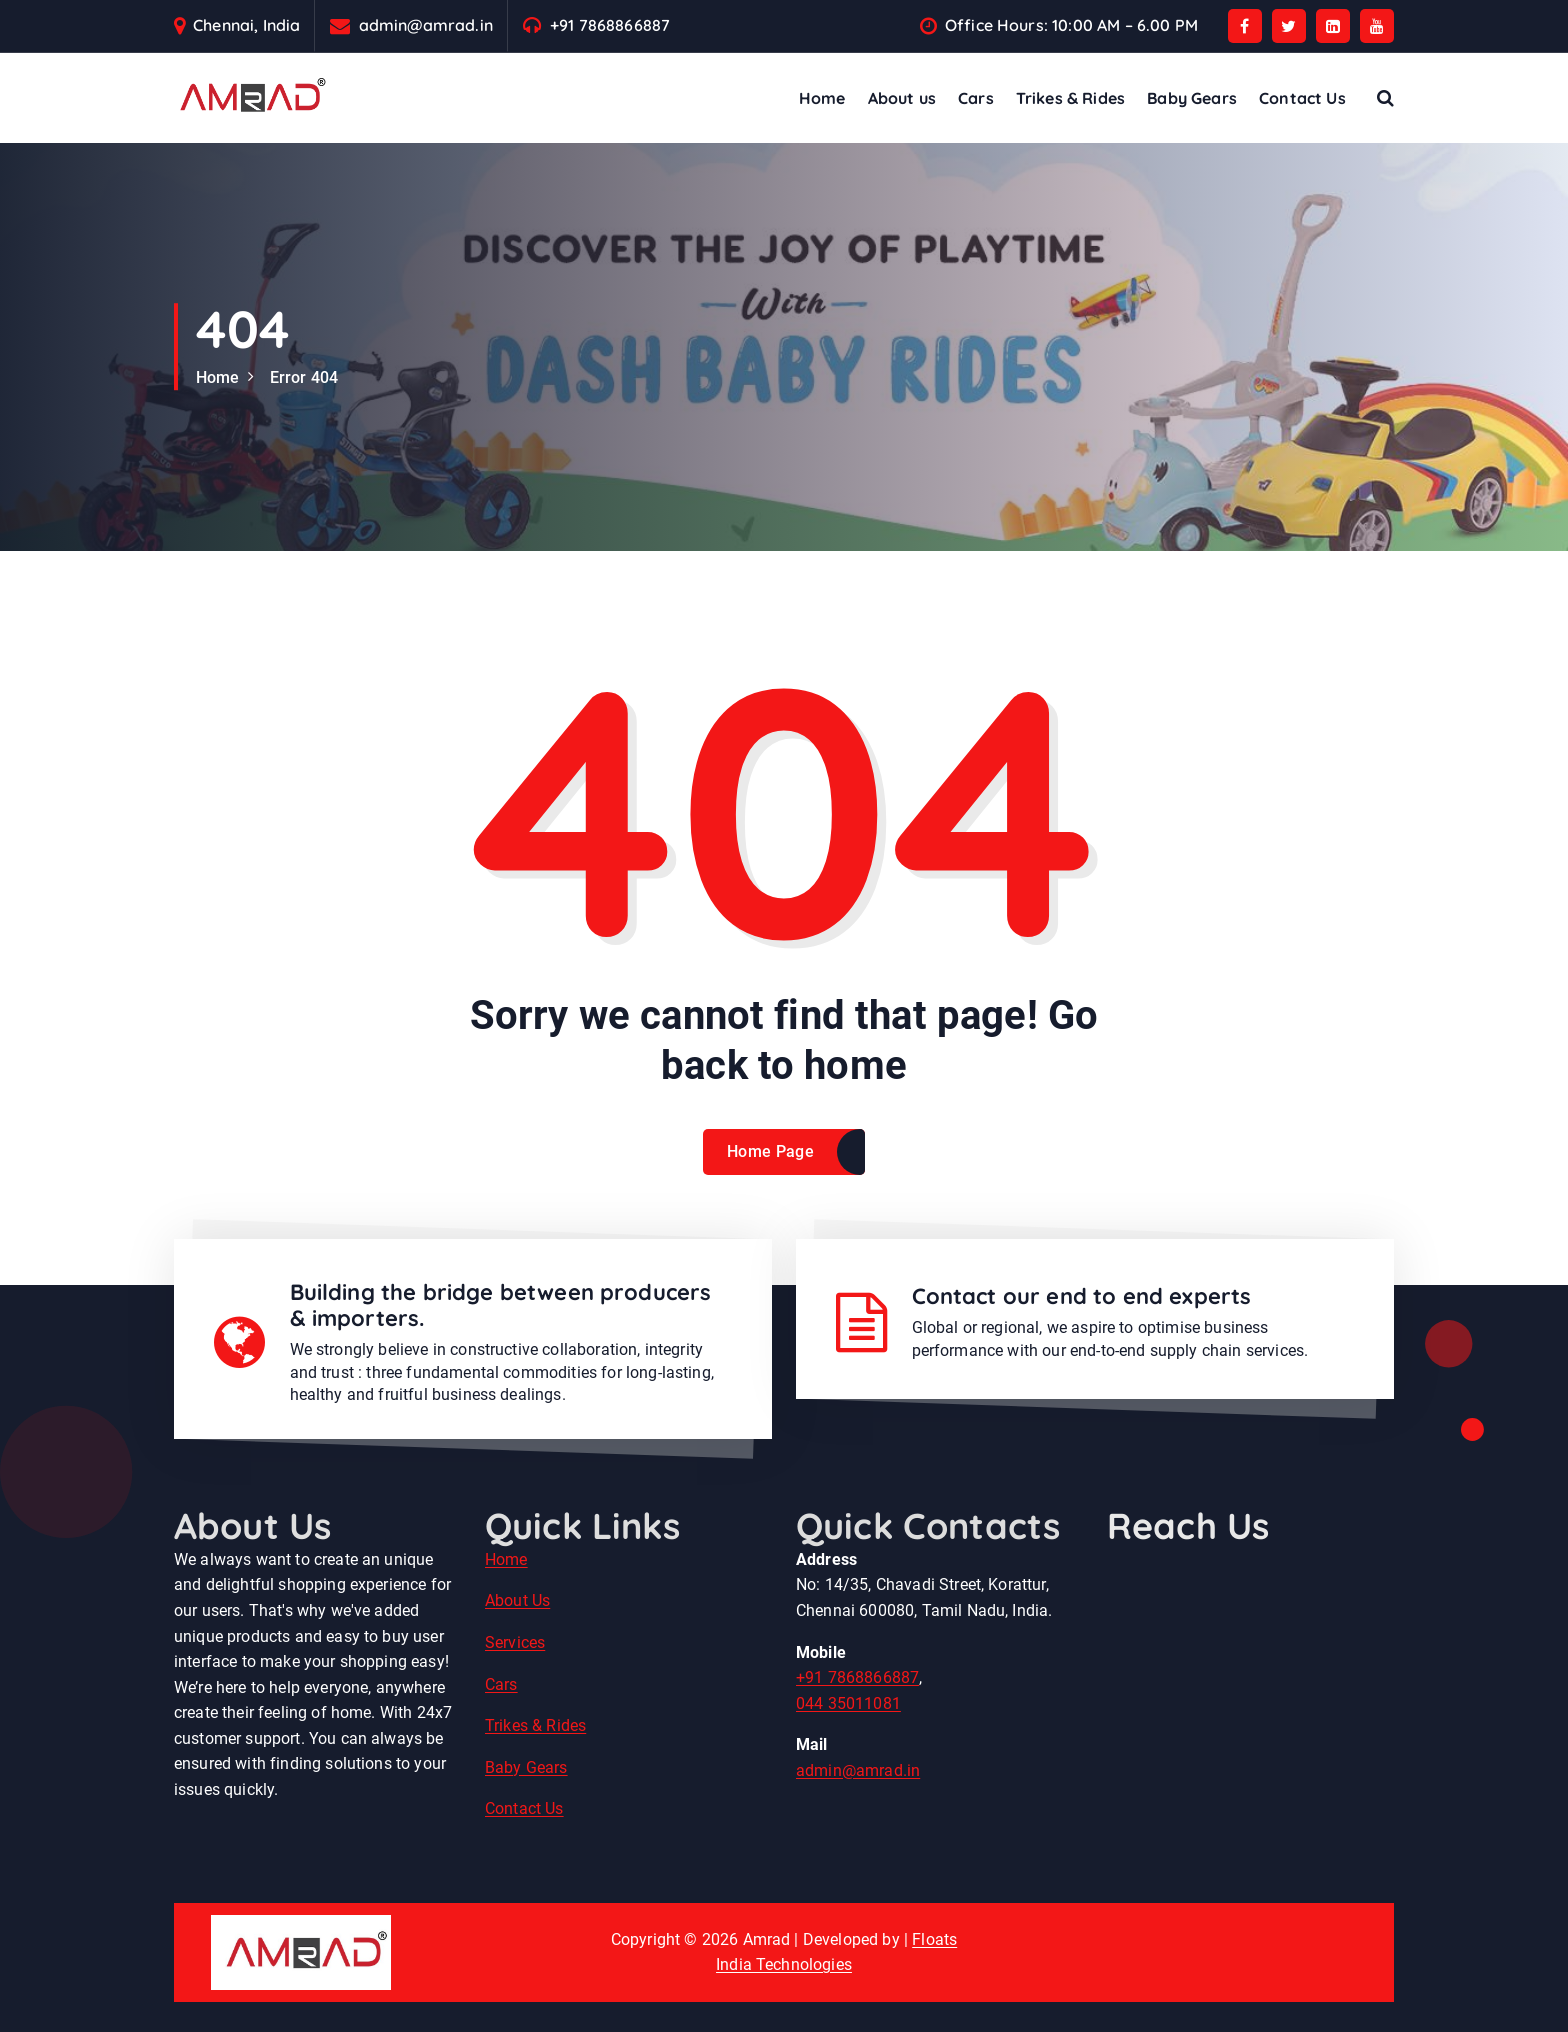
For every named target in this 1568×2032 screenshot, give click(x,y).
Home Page (770, 1151)
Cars (976, 98)
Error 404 (304, 377)
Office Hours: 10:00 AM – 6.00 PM (1071, 25)
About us (902, 98)
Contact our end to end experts (1082, 1296)
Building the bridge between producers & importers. (501, 1305)
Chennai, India (246, 25)
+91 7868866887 (610, 25)
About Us (517, 1600)
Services (515, 1642)
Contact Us (1302, 98)
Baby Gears (1192, 98)
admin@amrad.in (426, 25)
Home (822, 98)
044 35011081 (848, 1703)
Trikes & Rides (1070, 98)
